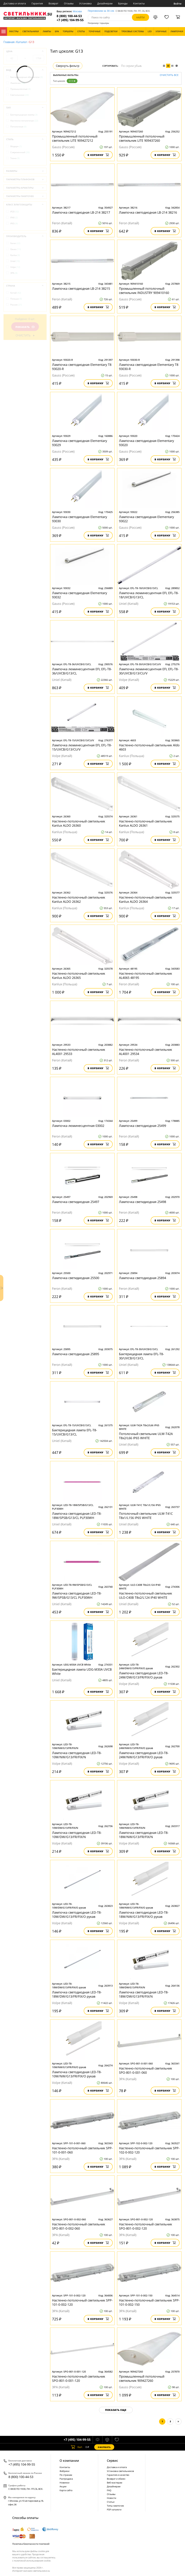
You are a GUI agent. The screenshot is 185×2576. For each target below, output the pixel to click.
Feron (15, 243)
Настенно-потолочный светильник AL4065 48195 (145, 975)
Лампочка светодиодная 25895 (75, 1354)
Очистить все (169, 75)
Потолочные (18, 126)
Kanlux (15, 255)
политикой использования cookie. (32, 2560)
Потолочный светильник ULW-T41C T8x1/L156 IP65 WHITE (146, 1515)
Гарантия (37, 3)
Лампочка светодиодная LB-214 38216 (148, 212)
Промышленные (20, 88)
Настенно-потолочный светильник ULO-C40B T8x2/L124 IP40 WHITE (145, 1595)
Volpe (15, 267)
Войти (177, 3)
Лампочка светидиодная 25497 (75, 1202)
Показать (25, 327)
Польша (16, 298)
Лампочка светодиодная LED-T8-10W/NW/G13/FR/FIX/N (77, 1755)
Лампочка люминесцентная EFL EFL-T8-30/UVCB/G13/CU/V (149, 671)
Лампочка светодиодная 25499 (142, 1126)
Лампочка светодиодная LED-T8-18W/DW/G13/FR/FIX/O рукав (77, 1994)
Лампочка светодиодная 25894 (142, 1278)
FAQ (109, 2490)
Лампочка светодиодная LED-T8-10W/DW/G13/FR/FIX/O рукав (77, 1914)
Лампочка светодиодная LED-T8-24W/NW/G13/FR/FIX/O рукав (144, 1755)
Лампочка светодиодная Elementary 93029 (79, 443)
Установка (85, 3)
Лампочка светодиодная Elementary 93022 (146, 519)
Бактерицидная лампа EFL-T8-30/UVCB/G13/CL (141, 1356)
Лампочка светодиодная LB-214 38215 (81, 288)
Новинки (64, 2482)
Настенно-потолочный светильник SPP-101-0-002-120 (82, 2302)
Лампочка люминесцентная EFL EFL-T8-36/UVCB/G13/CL (82, 671)
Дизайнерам (104, 3)
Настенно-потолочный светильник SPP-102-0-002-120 (149, 2150)
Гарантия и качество (118, 2474)
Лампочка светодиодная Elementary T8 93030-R (148, 367)
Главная (9, 42)
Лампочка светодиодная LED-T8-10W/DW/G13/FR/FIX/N (77, 1835)
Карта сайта (66, 2490)
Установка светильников (120, 2471)
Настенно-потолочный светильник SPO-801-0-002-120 (145, 2226)
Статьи (110, 2501)
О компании (69, 2460)
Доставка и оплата (15, 3)
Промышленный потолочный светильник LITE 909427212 (74, 138)
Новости (111, 2498)
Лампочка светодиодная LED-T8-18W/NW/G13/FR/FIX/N (144, 1835)
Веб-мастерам (114, 2482)
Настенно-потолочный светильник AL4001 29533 (78, 1051)
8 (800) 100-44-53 (69, 16)
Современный (20, 152)
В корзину (98, 155)
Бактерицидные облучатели (26, 77)
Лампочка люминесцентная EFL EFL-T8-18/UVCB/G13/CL (149, 595)
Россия (16, 304)
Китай (15, 292)
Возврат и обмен (116, 2478)
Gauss (15, 249)
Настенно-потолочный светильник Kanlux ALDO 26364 (145, 899)
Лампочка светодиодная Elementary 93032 (79, 595)
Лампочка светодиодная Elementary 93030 (79, 519)
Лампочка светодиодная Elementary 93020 (146, 443)
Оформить (104, 2447)
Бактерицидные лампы (23, 114)
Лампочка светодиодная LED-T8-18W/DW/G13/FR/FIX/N (144, 1994)
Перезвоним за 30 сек (101, 10)
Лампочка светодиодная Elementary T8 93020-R (81, 367)
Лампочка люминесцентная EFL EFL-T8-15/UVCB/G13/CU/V (82, 747)
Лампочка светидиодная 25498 (142, 1202)
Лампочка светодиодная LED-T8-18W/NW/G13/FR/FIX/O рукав (144, 1914)
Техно (15, 158)
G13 (72, 80)
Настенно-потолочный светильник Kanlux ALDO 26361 (145, 823)
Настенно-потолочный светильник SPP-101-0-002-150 (149, 2302)
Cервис (112, 2460)
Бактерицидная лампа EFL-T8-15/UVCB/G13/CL (74, 1432)
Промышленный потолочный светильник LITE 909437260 (141, 138)
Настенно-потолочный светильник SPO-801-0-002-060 (78, 2226)
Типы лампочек (115, 2505)
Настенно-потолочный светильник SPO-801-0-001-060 (145, 2070)
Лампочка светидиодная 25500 (75, 1278)
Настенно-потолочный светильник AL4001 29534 (145, 1051)
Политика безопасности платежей (30, 2543)
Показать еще (115, 2410)
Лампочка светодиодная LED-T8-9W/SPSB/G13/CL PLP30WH (77, 1595)
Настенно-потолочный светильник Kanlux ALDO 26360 (78, 823)
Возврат (53, 3)
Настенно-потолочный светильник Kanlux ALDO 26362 (78, 899)
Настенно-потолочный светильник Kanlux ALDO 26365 (78, 975)
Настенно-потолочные (24, 120)
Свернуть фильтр (67, 66)
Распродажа (66, 2478)
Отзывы (69, 3)
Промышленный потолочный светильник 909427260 (141, 2378)
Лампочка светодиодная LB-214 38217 (81, 212)
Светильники (19, 94)
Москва (77, 11)
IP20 (14, 211)
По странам (66, 2474)
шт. (77, 2447)
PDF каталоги (114, 2509)
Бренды (123, 3)
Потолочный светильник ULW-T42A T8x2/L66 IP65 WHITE (146, 1436)
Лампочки (17, 83)
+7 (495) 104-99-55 (70, 20)
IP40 (14, 217)
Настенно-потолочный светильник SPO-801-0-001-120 (78, 2378)
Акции (63, 2486)
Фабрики (64, 2471)
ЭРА (14, 273)
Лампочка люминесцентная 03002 (78, 1126)
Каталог (3, 31)
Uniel (15, 261)
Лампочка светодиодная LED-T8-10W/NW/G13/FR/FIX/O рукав (77, 2074)
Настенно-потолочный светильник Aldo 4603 (149, 747)
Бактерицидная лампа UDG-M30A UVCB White (82, 1671)
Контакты (139, 3)
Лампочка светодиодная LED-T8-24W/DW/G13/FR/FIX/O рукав (144, 1675)
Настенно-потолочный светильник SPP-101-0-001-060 (82, 2150)
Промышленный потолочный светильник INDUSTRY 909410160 (144, 290)
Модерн (16, 146)
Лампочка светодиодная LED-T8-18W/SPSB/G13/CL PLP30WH (77, 1515)
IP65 (14, 223)
